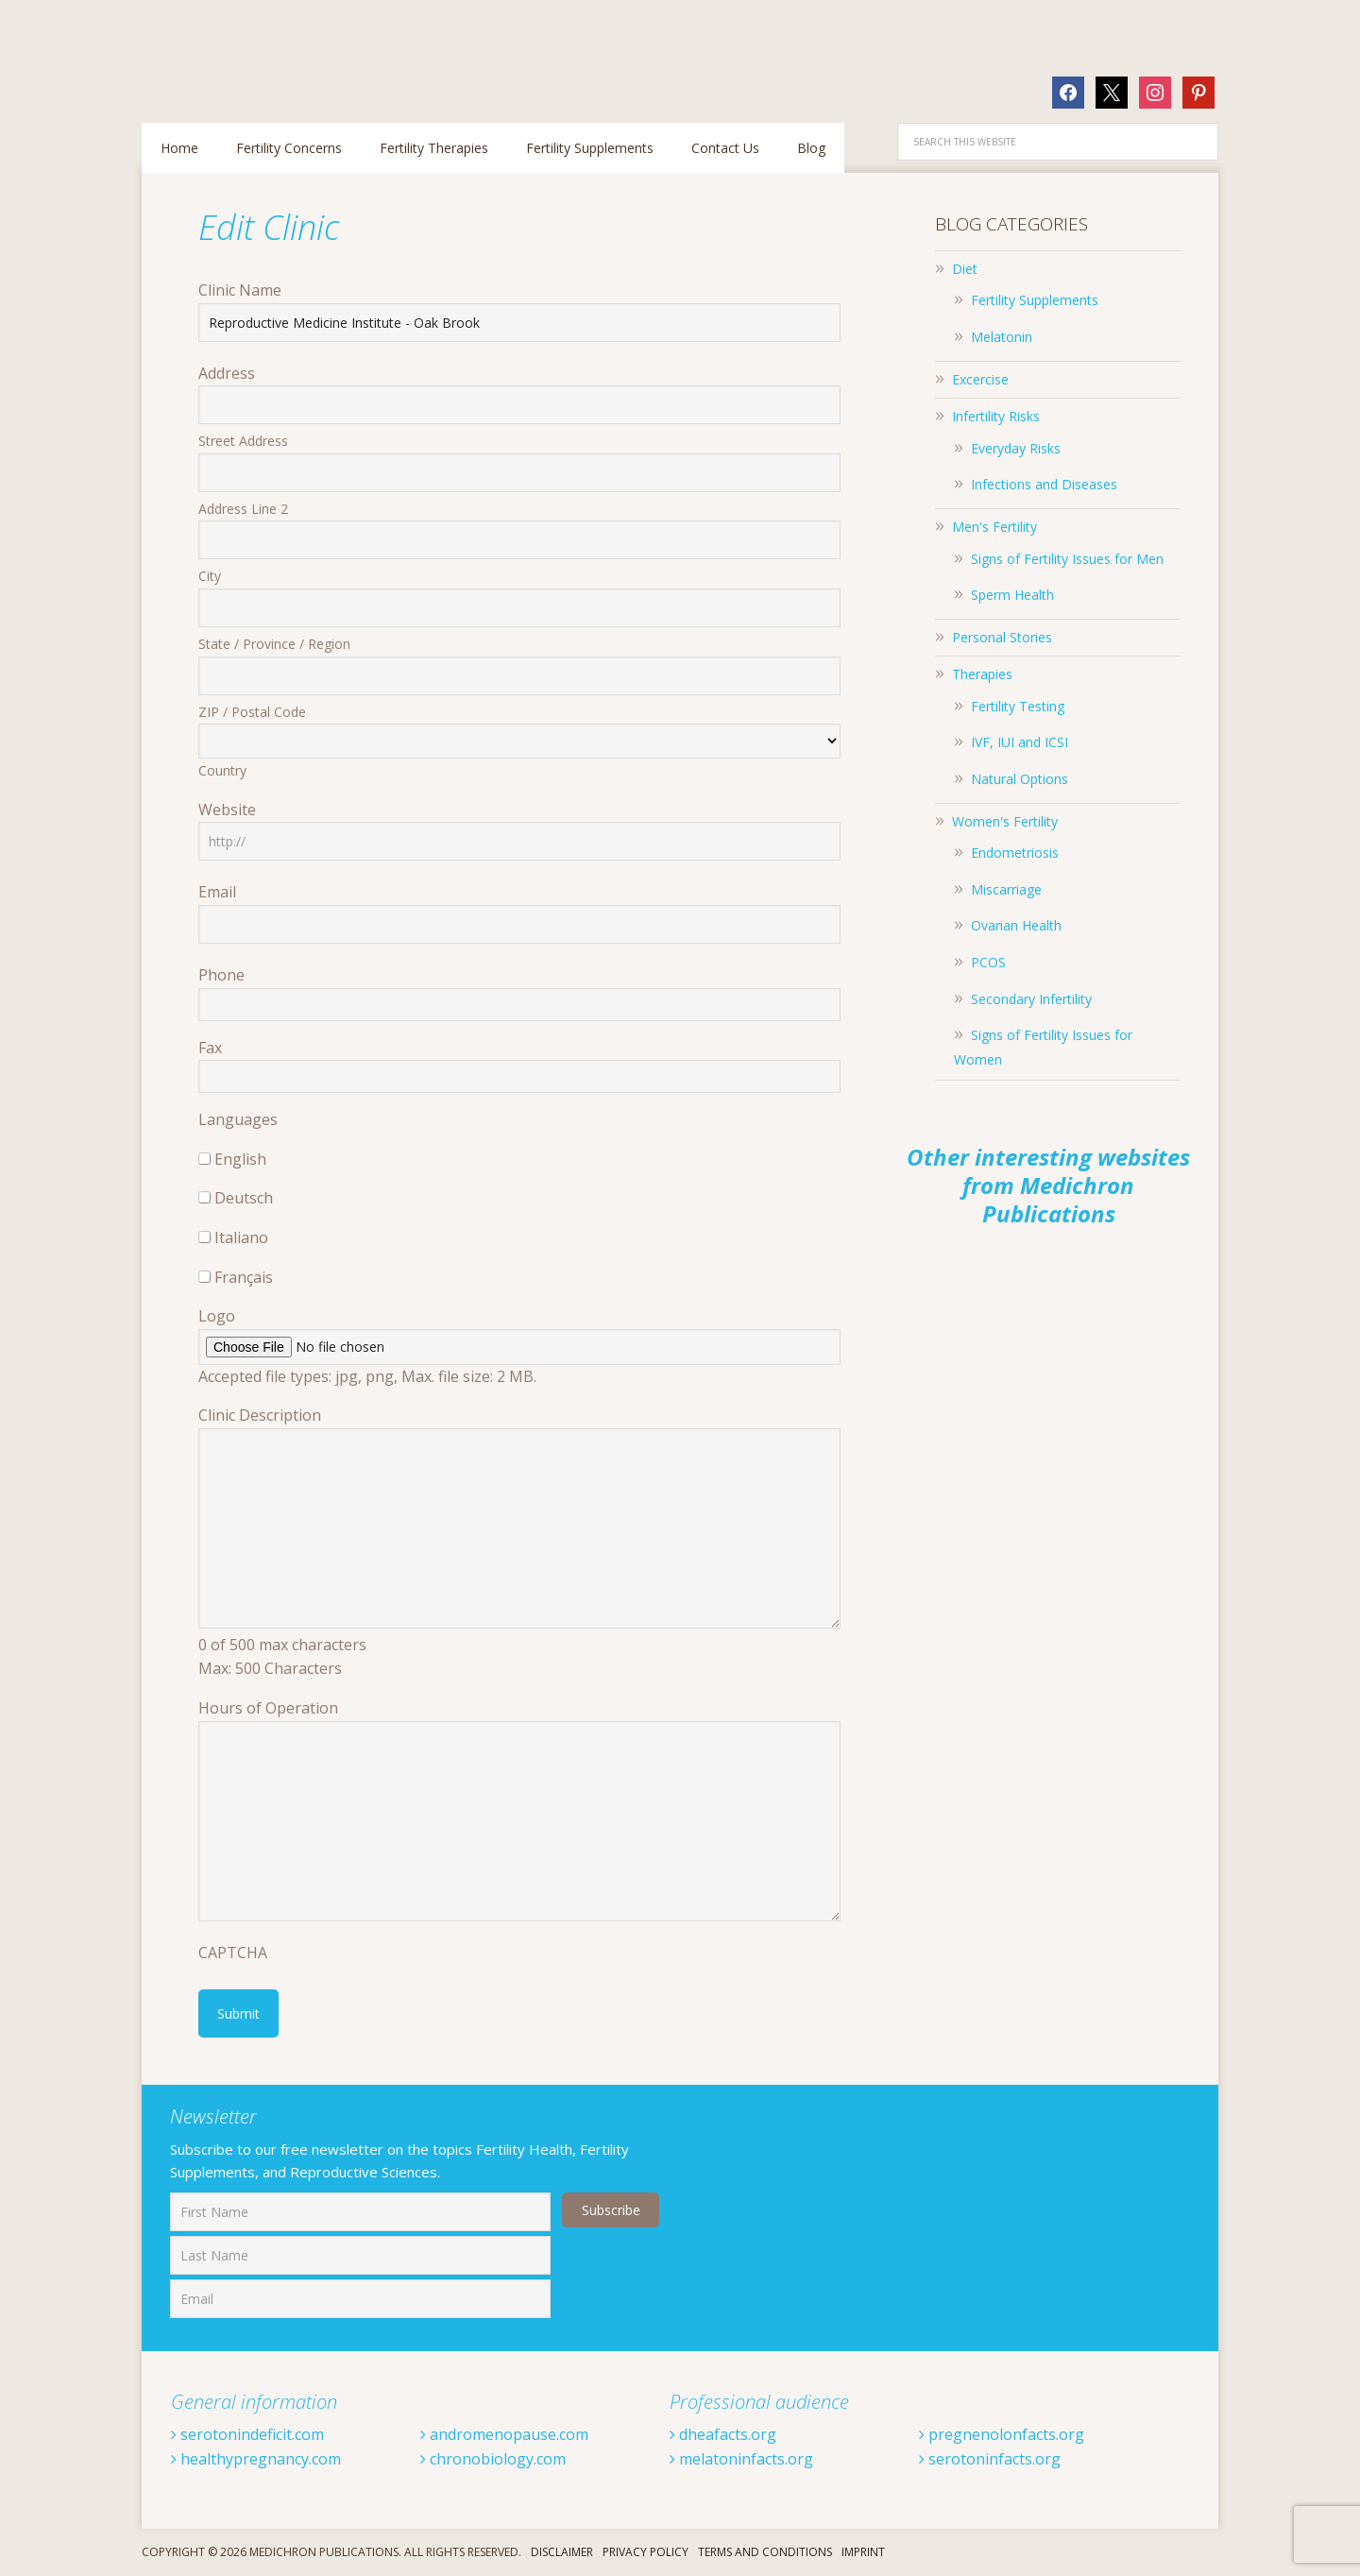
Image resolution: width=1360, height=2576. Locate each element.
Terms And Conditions (765, 2552)
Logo (216, 1315)
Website (227, 809)
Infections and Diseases (1044, 484)
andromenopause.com (504, 2434)
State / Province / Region (274, 644)
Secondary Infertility (1031, 999)
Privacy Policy (645, 2552)
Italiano (241, 1237)
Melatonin (1001, 337)
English (240, 1159)
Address (226, 373)
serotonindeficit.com (247, 2434)
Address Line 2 (243, 509)
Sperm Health (1012, 595)
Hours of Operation (268, 1707)
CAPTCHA (232, 1952)
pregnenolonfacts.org (1001, 2434)
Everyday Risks (1016, 448)
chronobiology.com (493, 2458)
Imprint (863, 2552)
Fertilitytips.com (264, 51)
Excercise (980, 379)
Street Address (243, 441)
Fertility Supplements (1034, 300)
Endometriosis (1015, 853)
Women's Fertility (1005, 821)
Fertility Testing (1017, 706)
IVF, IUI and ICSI (1019, 742)
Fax (210, 1047)
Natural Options (1019, 779)
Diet (965, 269)
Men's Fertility (994, 527)
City (209, 576)
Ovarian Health (1016, 925)
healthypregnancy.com (256, 2458)
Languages (238, 1119)
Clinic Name (239, 290)
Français (243, 1277)
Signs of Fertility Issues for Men (1067, 559)
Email (217, 891)
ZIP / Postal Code (252, 712)
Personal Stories (1002, 637)
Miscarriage (1006, 889)
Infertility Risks (996, 416)
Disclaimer (562, 2552)
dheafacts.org (723, 2434)
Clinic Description (259, 1415)
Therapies (982, 674)
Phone (221, 974)
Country (222, 770)
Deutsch (243, 1197)
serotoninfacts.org (990, 2458)
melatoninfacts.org (741, 2458)
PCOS (988, 962)
